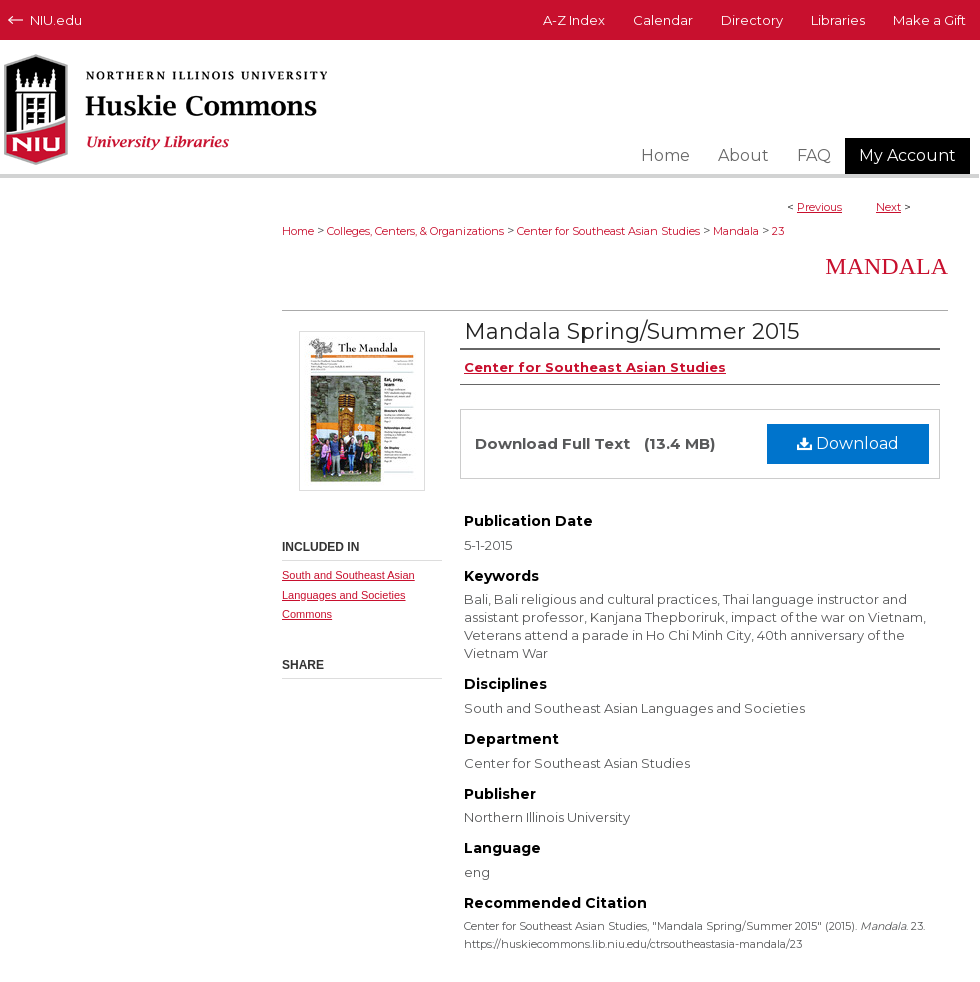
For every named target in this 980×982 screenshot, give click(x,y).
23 (778, 231)
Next (888, 207)
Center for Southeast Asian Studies (608, 231)
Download (848, 443)
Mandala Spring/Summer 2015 (631, 331)
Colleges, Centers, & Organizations (415, 231)
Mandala (736, 231)
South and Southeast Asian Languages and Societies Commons (348, 595)
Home (298, 231)
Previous (819, 207)
